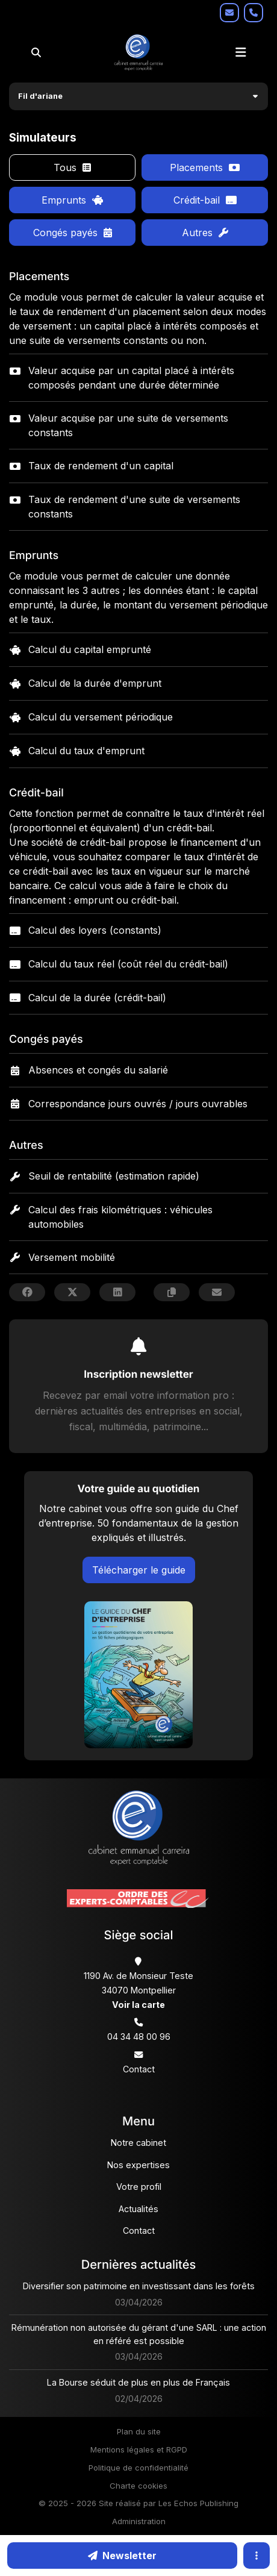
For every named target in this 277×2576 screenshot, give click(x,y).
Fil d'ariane (40, 96)
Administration (139, 2521)
